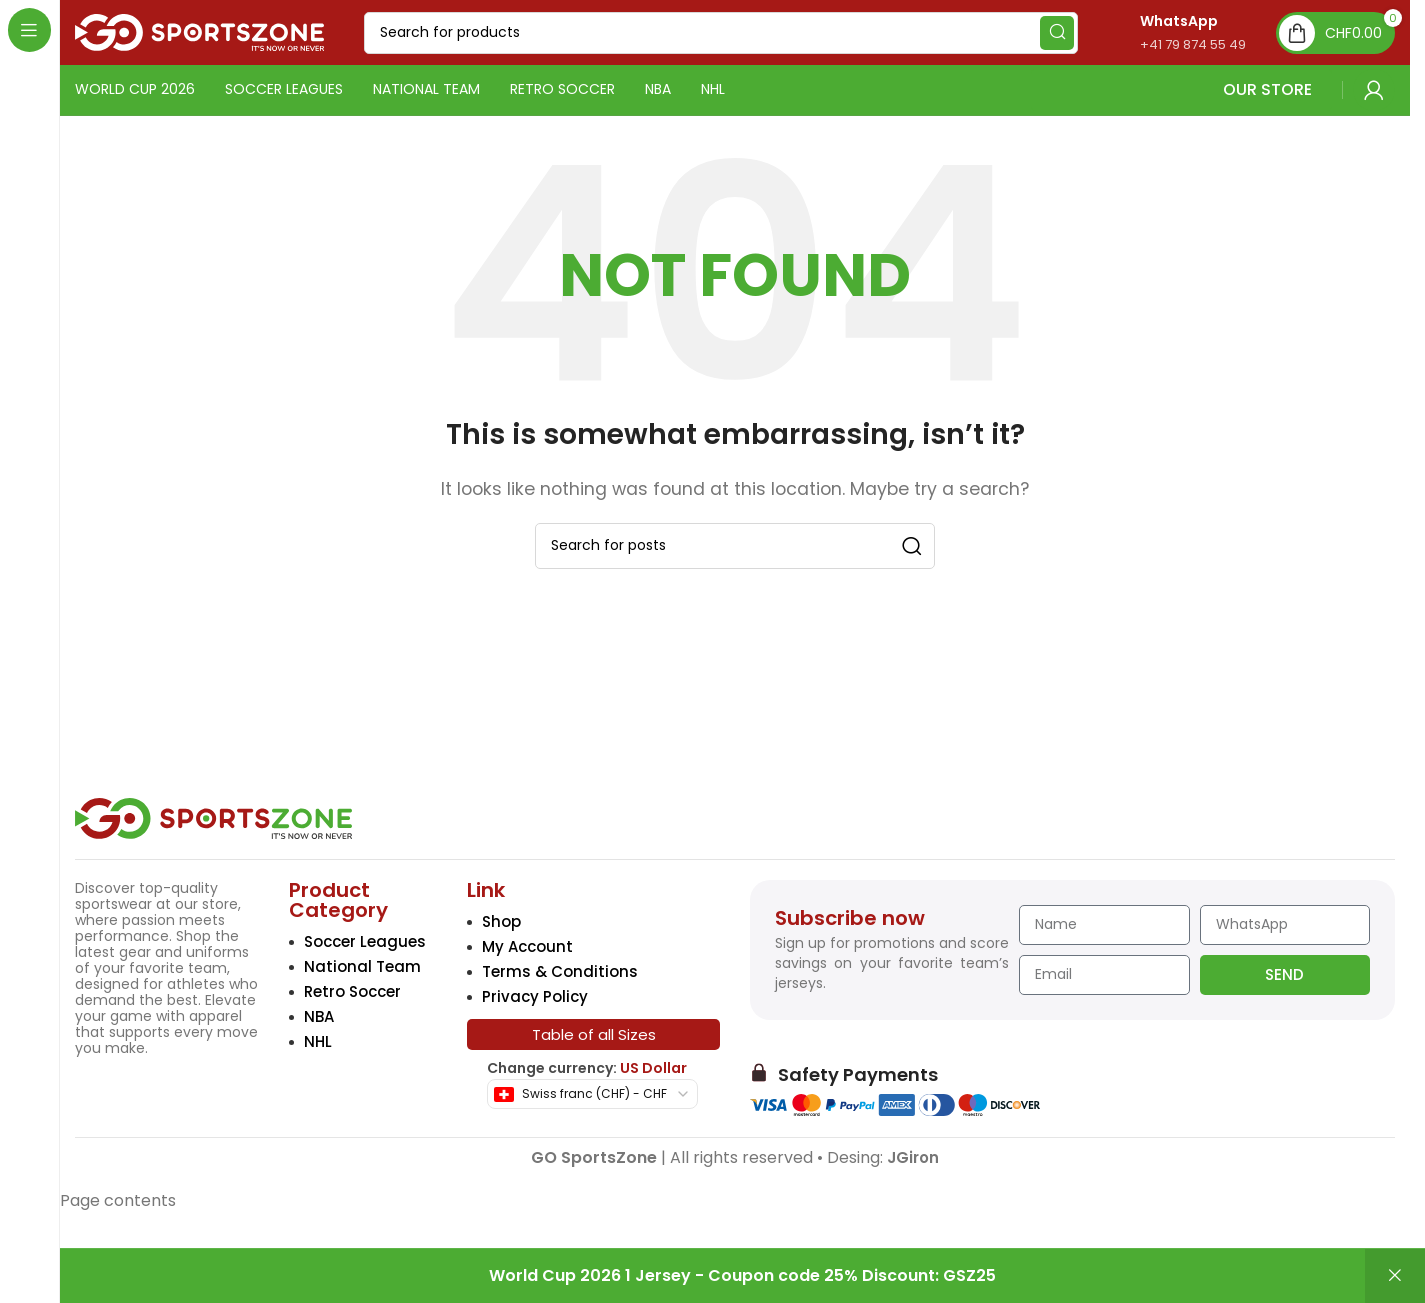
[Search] (721, 33)
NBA (319, 1016)
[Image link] (213, 817)
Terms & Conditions (560, 971)
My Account (527, 946)
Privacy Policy (535, 996)
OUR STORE (1181, 89)
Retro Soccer (352, 991)
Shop (501, 921)
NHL (318, 1041)
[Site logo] (199, 31)
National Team (362, 966)
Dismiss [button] (1395, 1276)
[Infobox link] (1172, 32)
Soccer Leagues (365, 941)
